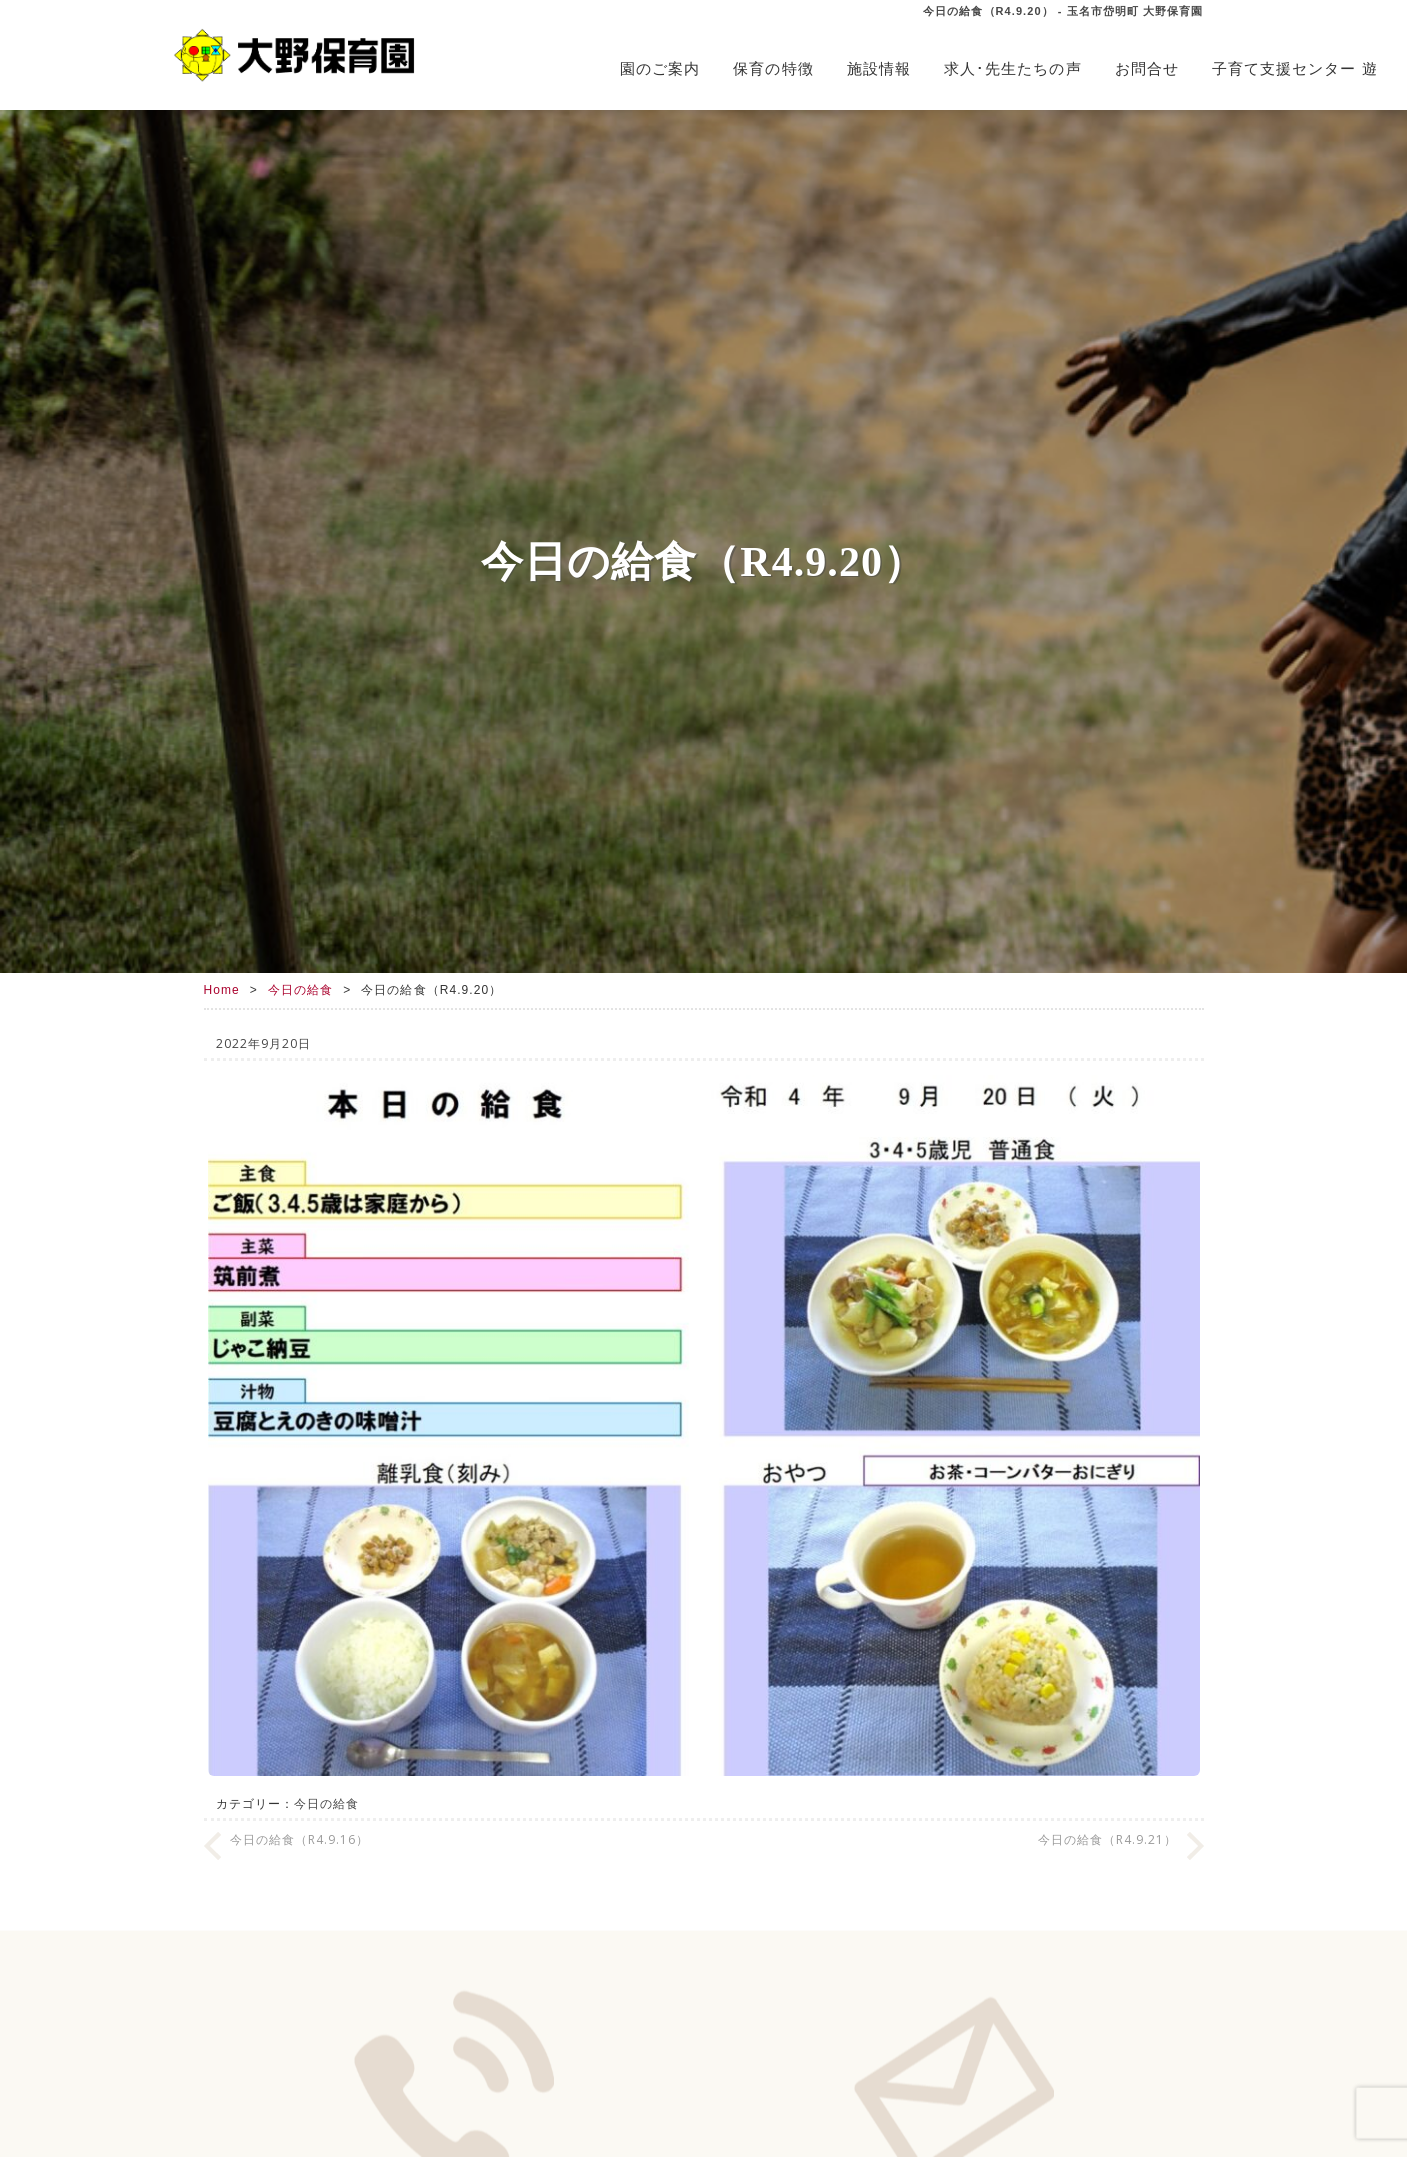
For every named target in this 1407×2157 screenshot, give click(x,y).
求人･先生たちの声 (1013, 68)
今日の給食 (300, 990)
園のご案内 (660, 68)
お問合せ (1147, 68)
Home (222, 990)
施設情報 (879, 68)
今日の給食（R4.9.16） (300, 1839)
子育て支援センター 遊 (1295, 68)
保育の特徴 (773, 68)
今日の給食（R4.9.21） (1108, 1839)
